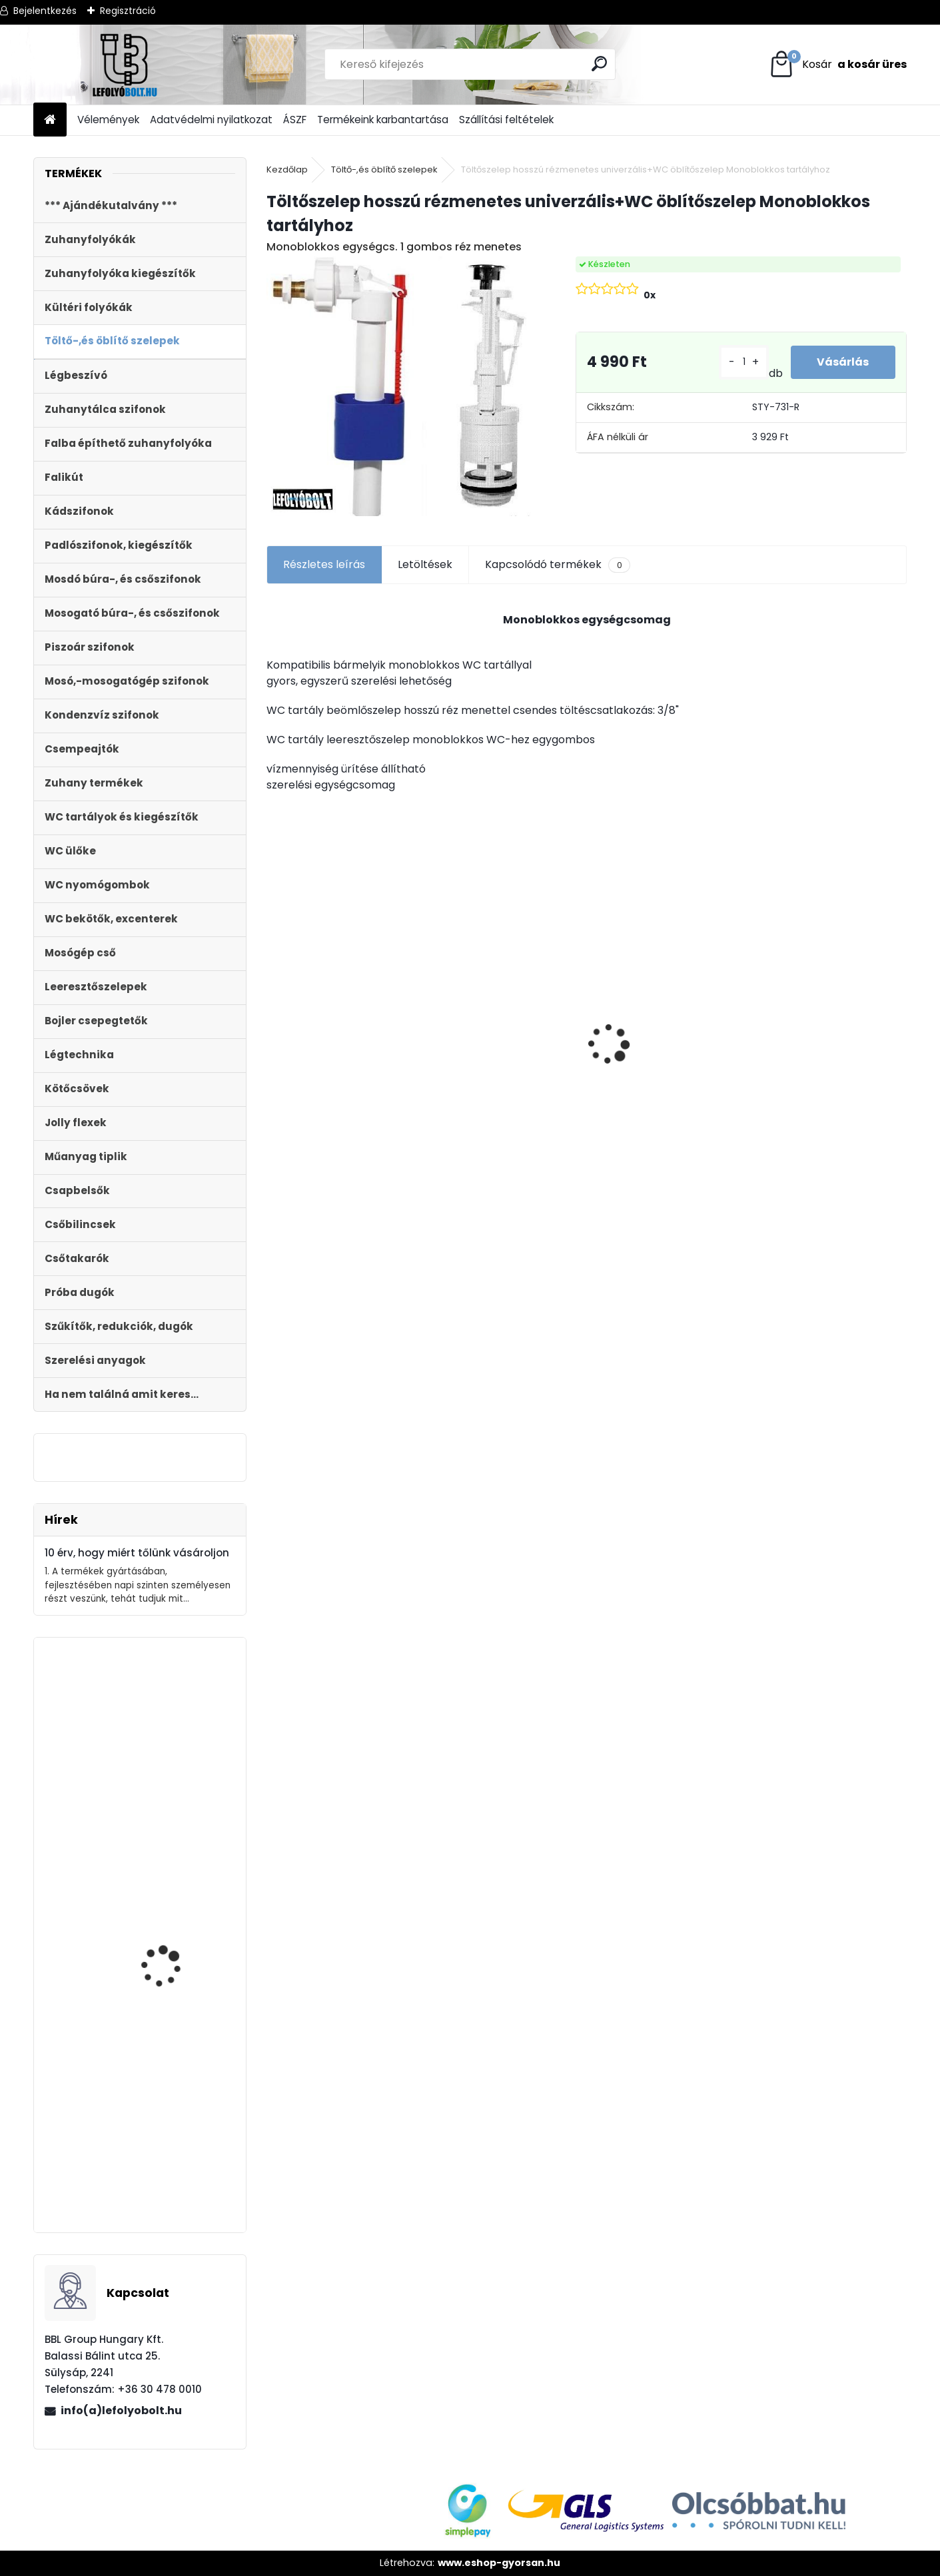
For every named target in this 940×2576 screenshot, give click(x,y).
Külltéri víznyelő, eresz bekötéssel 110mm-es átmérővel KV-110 (811, 1018)
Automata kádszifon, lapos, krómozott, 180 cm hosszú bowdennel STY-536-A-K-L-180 (173, 1988)
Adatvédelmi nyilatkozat (211, 120)
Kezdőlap (287, 169)
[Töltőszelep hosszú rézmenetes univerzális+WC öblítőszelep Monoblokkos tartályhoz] (399, 385)
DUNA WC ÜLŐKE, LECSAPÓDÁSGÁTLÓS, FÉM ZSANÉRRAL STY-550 (178, 2161)
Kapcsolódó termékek (557, 565)
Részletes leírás (324, 564)
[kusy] (743, 362)
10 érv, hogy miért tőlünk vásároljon (137, 1553)
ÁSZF (294, 120)
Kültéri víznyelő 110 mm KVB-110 (655, 1036)
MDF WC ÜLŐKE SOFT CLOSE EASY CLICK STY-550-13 (346, 1057)
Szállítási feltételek (506, 120)
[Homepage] (50, 120)
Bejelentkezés (45, 10)
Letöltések (425, 564)
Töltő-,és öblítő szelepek (384, 169)
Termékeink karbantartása (382, 120)
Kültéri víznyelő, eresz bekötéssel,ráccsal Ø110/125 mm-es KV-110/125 (506, 1069)
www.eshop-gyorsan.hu (499, 2562)
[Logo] (125, 64)
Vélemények (108, 120)
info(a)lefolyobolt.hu (121, 2410)
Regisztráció (128, 10)
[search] (600, 63)
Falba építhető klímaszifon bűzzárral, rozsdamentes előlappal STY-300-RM (178, 1746)
